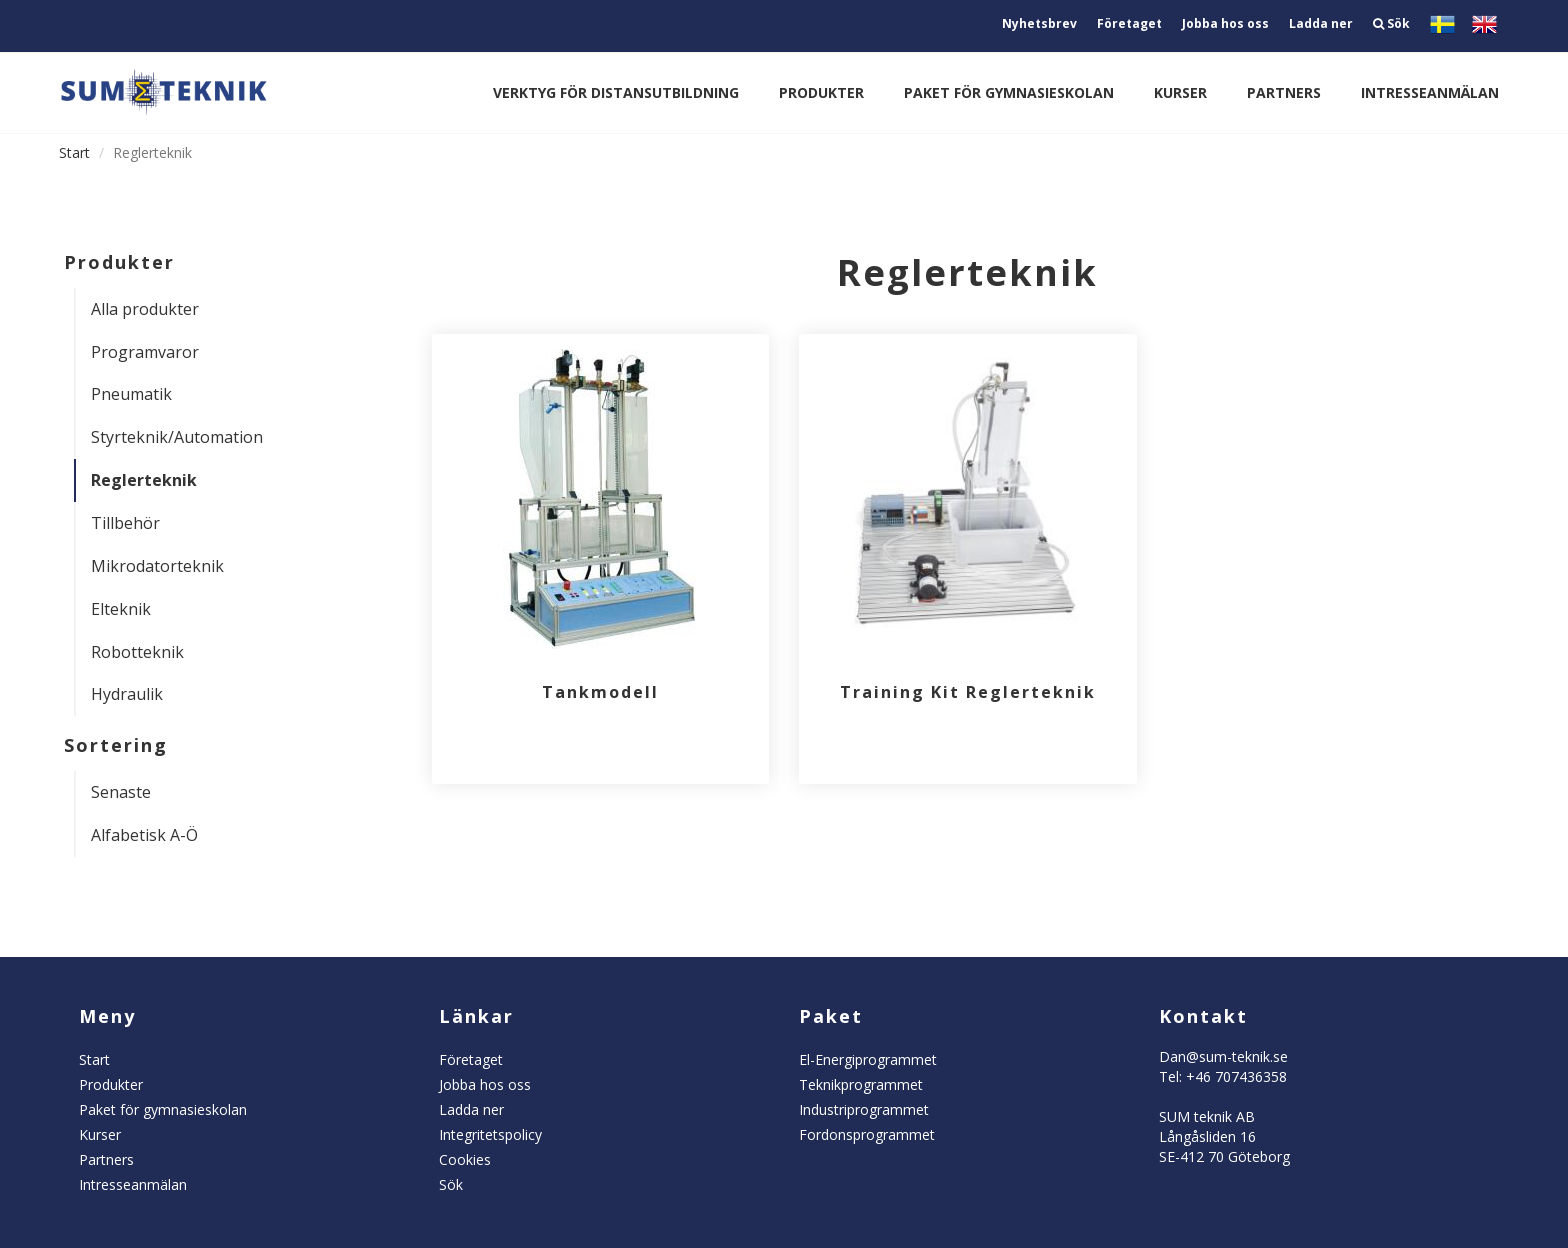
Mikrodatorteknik (157, 566)
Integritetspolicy (490, 1134)
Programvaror (145, 352)
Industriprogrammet (864, 1109)
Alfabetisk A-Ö (144, 835)
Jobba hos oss (1225, 23)
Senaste (121, 792)
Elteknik (121, 609)
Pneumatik (131, 394)
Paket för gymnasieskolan (1009, 92)
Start (74, 152)
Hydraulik (127, 694)
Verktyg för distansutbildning (616, 92)
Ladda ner (1321, 23)
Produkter (821, 92)
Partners (1284, 92)
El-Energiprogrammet (868, 1059)
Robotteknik (137, 652)
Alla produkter (145, 309)
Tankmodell (600, 692)
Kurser (1180, 92)
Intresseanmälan (1430, 92)
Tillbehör (125, 523)
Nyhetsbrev (1039, 23)
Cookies (465, 1159)
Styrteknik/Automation (177, 437)
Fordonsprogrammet (867, 1134)
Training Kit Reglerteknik (968, 692)
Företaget (1129, 23)
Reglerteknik (144, 480)
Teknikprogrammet (861, 1084)
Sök (1391, 23)
